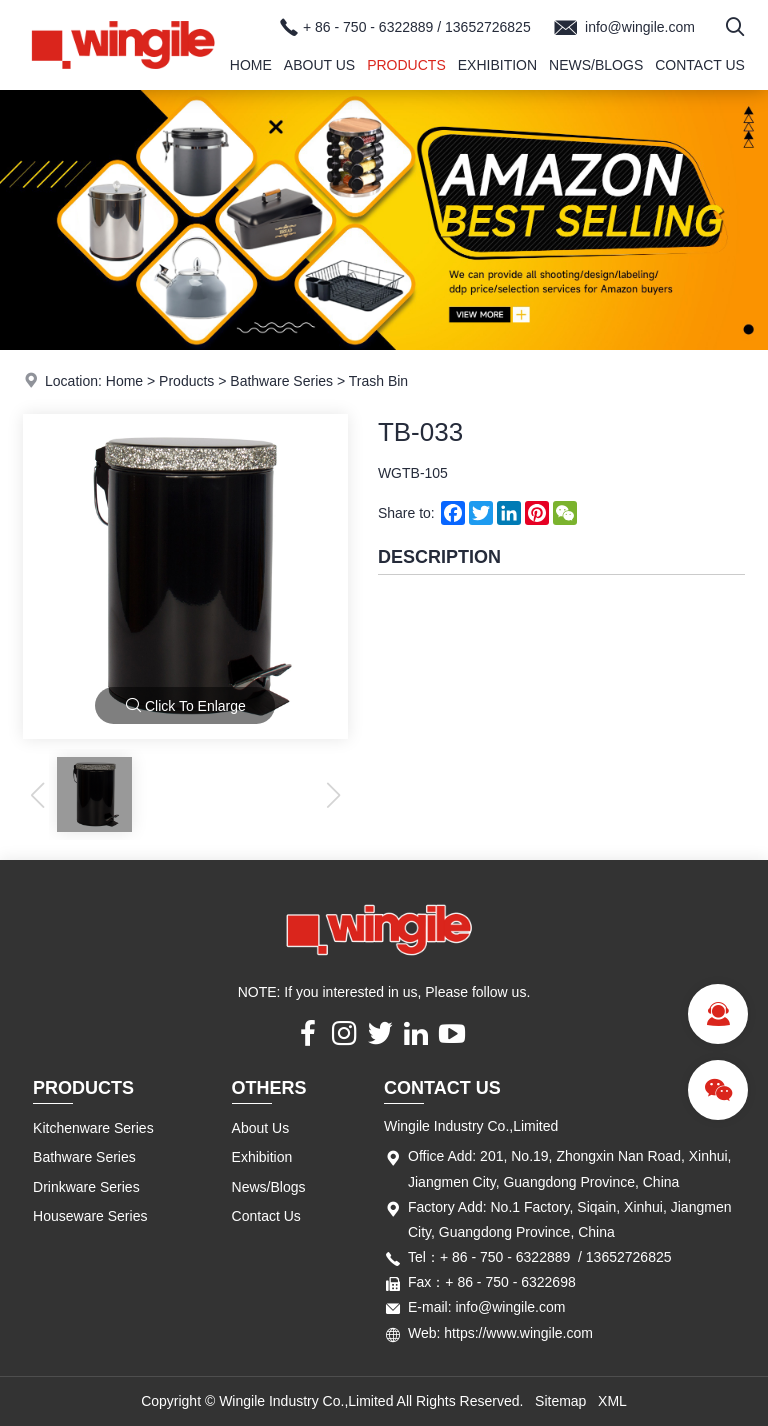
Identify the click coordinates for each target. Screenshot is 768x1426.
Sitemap (560, 1401)
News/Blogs (596, 65)
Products (406, 65)
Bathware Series (281, 381)
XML (612, 1401)
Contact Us (700, 65)
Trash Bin (378, 381)
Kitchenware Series (93, 1128)
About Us (319, 65)
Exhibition (497, 65)
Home (251, 65)
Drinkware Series (86, 1187)
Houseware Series (90, 1216)
